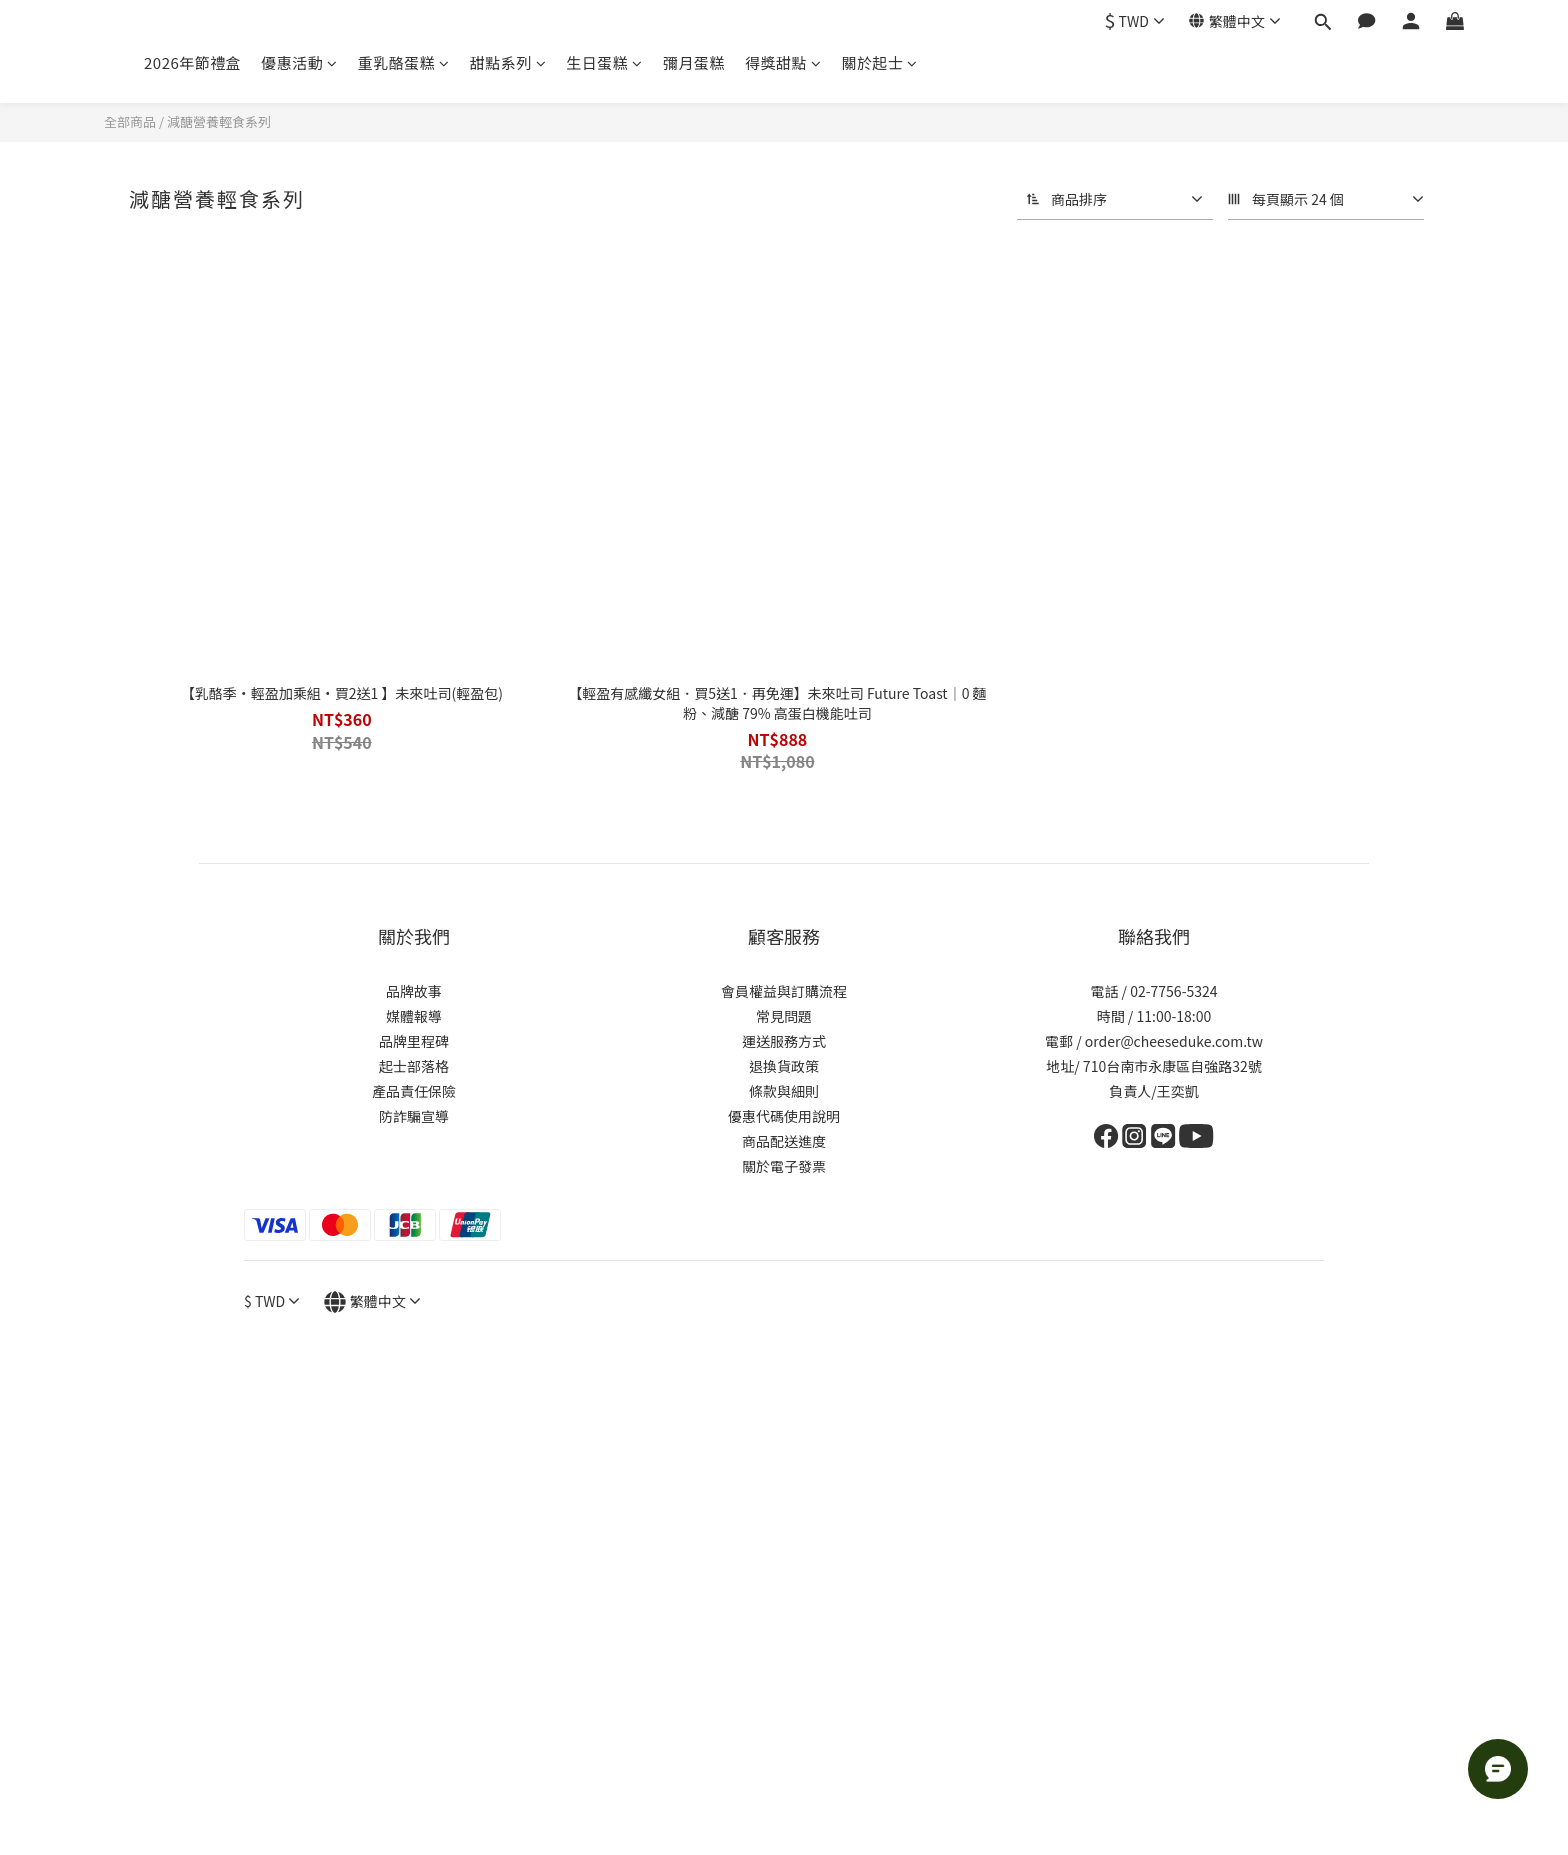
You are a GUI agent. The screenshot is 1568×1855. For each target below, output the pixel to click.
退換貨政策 (784, 1066)
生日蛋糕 (604, 62)
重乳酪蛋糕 (404, 62)
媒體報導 (414, 1016)
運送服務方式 (784, 1041)
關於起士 (879, 62)
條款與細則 (784, 1091)
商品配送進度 (784, 1141)
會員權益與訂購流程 (784, 991)
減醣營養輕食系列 (219, 121)
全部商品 (130, 121)
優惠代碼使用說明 (784, 1116)
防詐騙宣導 (414, 1116)
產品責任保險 (414, 1091)
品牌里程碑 (414, 1041)
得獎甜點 (783, 62)
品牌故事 (414, 991)
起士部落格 (414, 1066)
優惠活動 (299, 62)
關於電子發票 (784, 1166)
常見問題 (784, 1016)
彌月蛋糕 (694, 62)
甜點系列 (508, 62)
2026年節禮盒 (192, 62)
